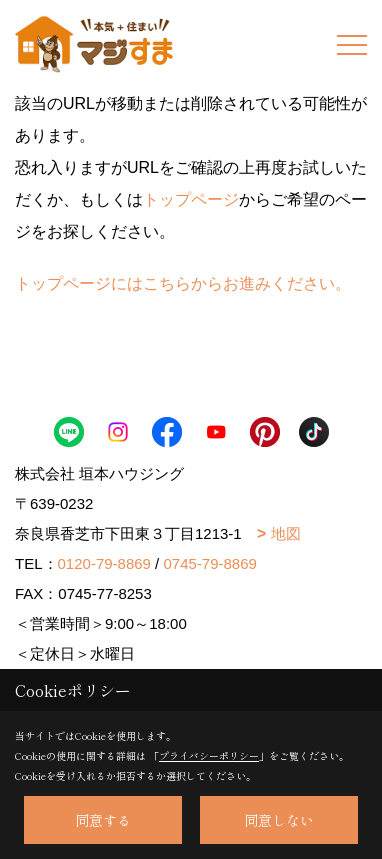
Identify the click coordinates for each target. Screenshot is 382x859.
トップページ (191, 199)
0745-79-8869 (209, 563)
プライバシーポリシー (209, 755)
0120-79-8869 (104, 563)
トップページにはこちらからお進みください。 (183, 283)
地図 (286, 533)
